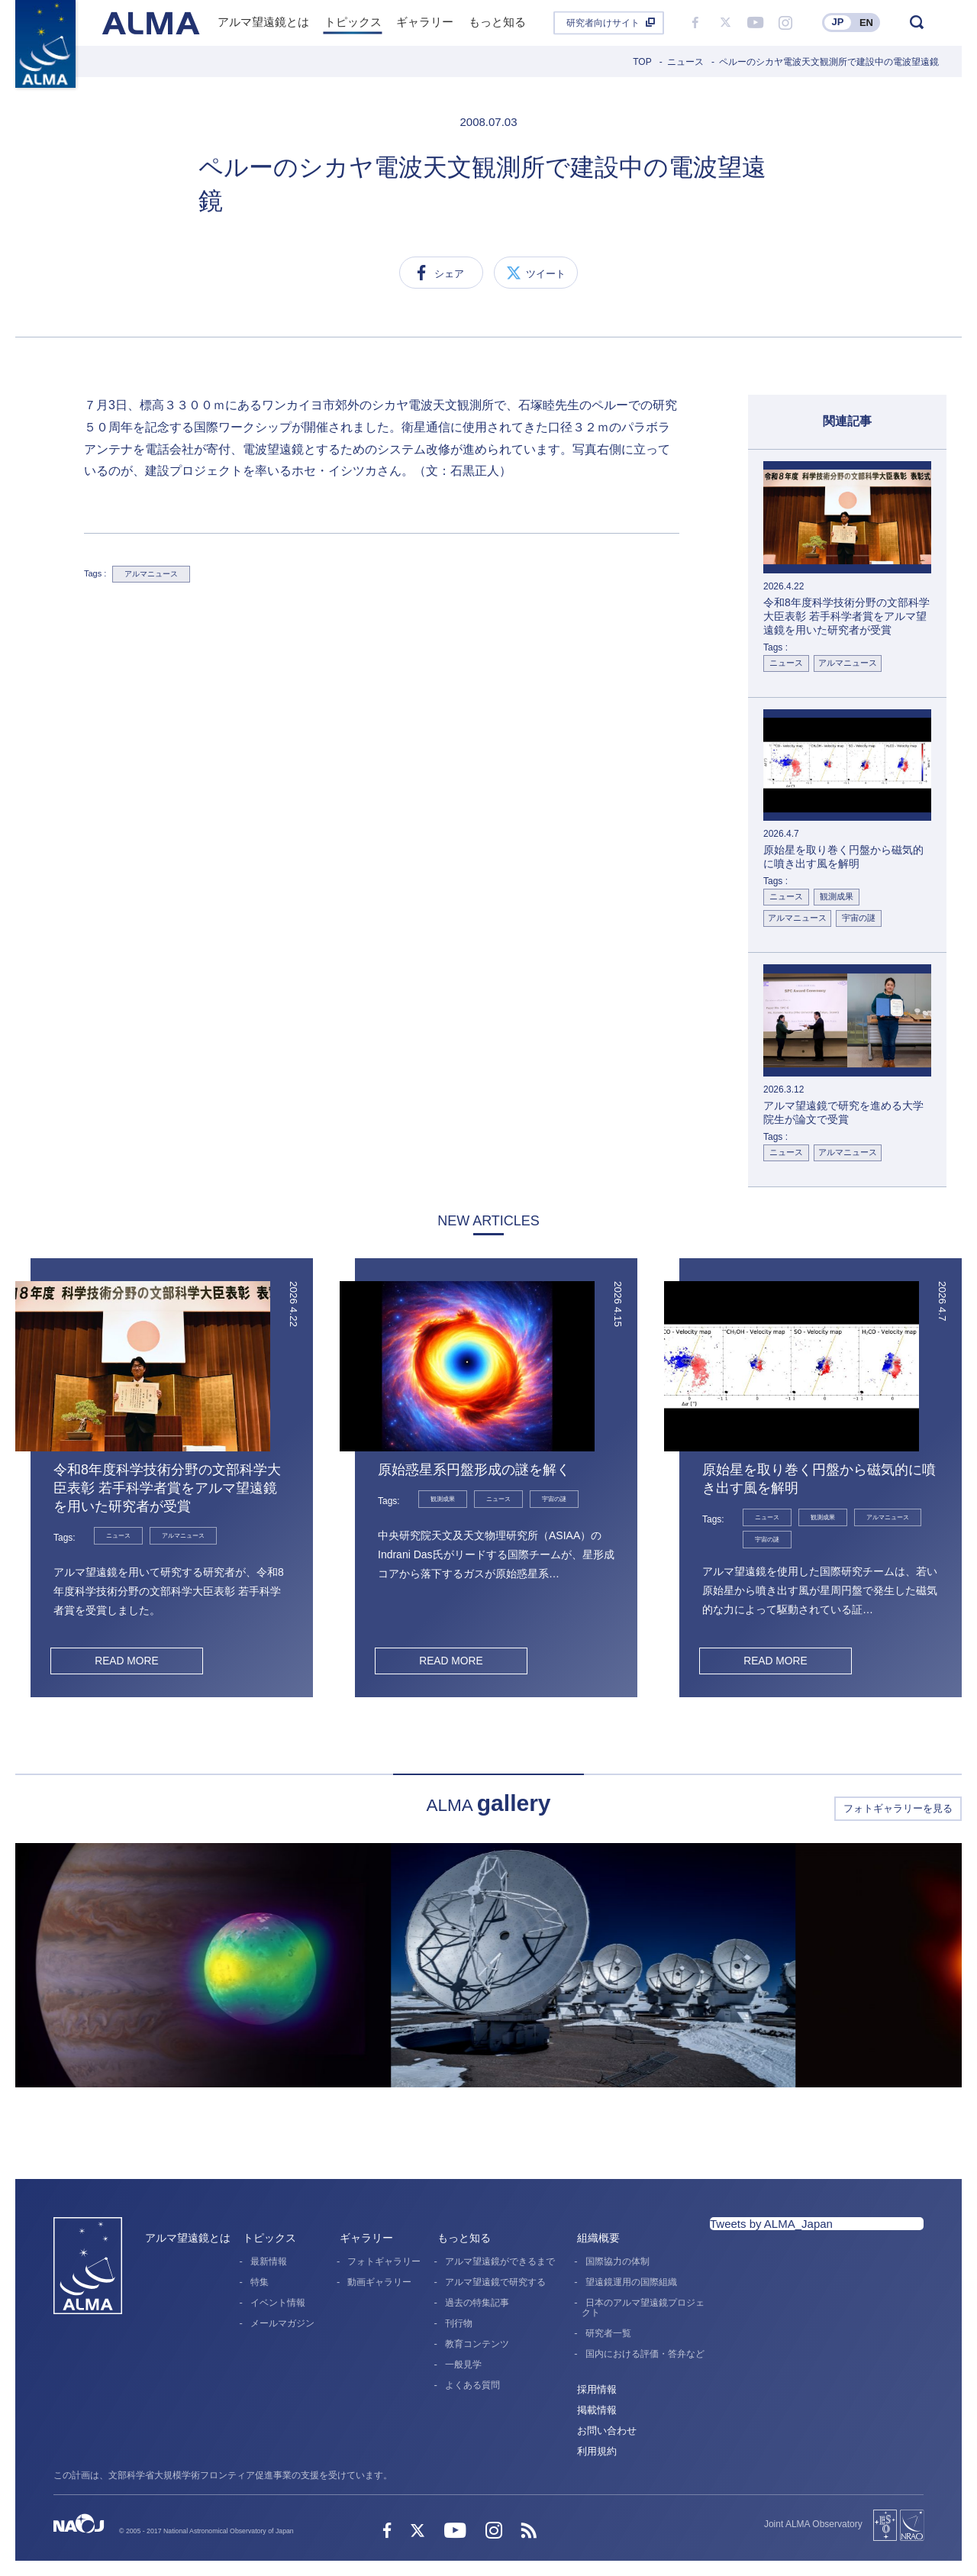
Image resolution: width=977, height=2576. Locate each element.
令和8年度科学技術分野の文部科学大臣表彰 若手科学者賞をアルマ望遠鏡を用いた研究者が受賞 (167, 1488)
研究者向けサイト (603, 23)
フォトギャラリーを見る (898, 1808)
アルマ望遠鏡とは (188, 2237)
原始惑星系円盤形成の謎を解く (474, 1469)
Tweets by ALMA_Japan (771, 2223)
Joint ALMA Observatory (813, 2524)
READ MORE (126, 1660)
